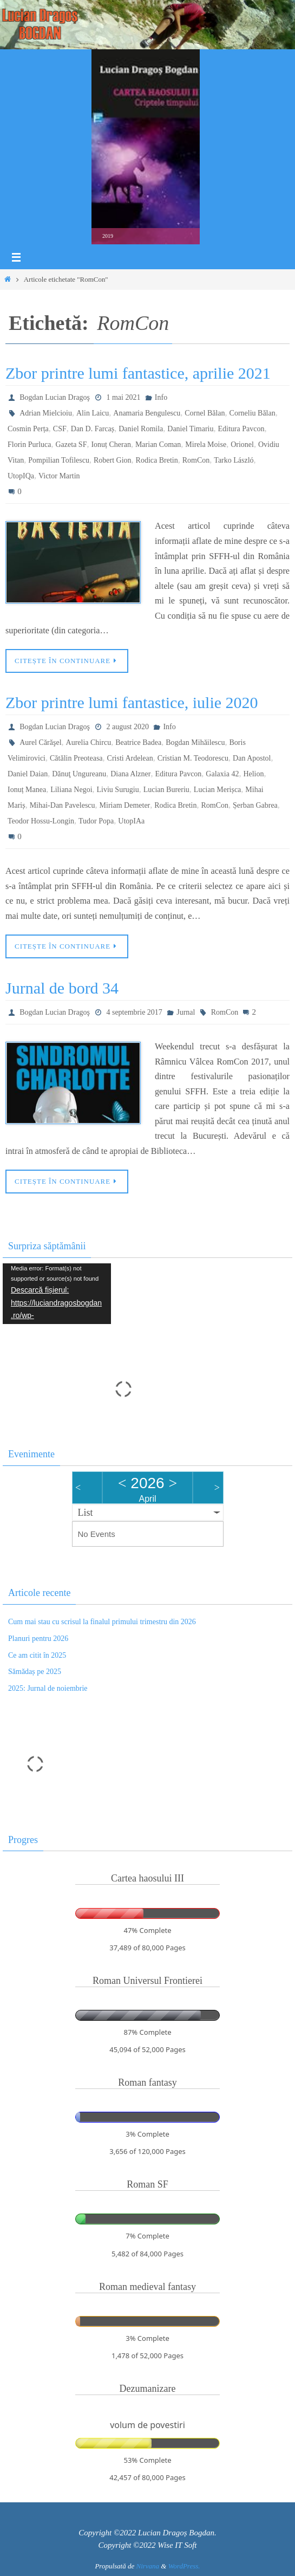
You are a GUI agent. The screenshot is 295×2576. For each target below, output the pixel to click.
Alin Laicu (92, 413)
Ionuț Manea (27, 790)
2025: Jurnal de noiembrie (48, 1688)
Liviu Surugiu (118, 790)
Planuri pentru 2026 (38, 1638)
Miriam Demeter (125, 805)
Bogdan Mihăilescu (195, 742)
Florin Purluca (29, 444)
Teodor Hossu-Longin (41, 821)
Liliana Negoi (71, 790)
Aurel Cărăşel (40, 742)
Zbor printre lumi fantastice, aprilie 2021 (138, 373)
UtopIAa (131, 821)
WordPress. (184, 2566)
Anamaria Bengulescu (146, 413)
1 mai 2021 (123, 397)
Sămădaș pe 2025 (34, 1671)
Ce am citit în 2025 (37, 1655)
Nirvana (147, 2566)
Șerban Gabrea (255, 805)
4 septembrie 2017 (134, 1012)
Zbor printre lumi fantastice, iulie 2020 (131, 702)
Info (161, 397)
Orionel (242, 444)
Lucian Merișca (217, 790)
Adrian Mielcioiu (45, 413)
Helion (253, 774)
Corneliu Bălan (253, 413)
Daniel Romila (141, 429)
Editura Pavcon (241, 429)
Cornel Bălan (205, 413)
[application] (57, 1294)
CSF (60, 429)
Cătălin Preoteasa (76, 758)
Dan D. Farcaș (92, 429)
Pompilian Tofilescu (58, 460)
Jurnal (185, 1012)
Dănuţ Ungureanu (79, 774)
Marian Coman (158, 444)
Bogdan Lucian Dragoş (54, 397)
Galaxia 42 (222, 774)
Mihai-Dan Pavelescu (62, 805)
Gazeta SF (71, 444)
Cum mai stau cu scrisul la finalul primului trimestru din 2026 (102, 1622)
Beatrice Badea (138, 742)
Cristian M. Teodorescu (193, 758)
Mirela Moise (205, 444)
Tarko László (233, 460)
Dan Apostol (252, 758)
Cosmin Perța (28, 429)
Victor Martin (59, 476)
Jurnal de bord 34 (62, 988)
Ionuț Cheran (110, 444)
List (85, 1512)
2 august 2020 (127, 727)
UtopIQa (21, 476)
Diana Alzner (130, 774)
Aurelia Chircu (89, 742)
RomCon (196, 460)
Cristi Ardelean (130, 758)
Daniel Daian (28, 774)
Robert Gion (113, 460)
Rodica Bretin (157, 460)
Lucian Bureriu (166, 790)
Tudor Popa (96, 821)
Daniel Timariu (190, 429)
